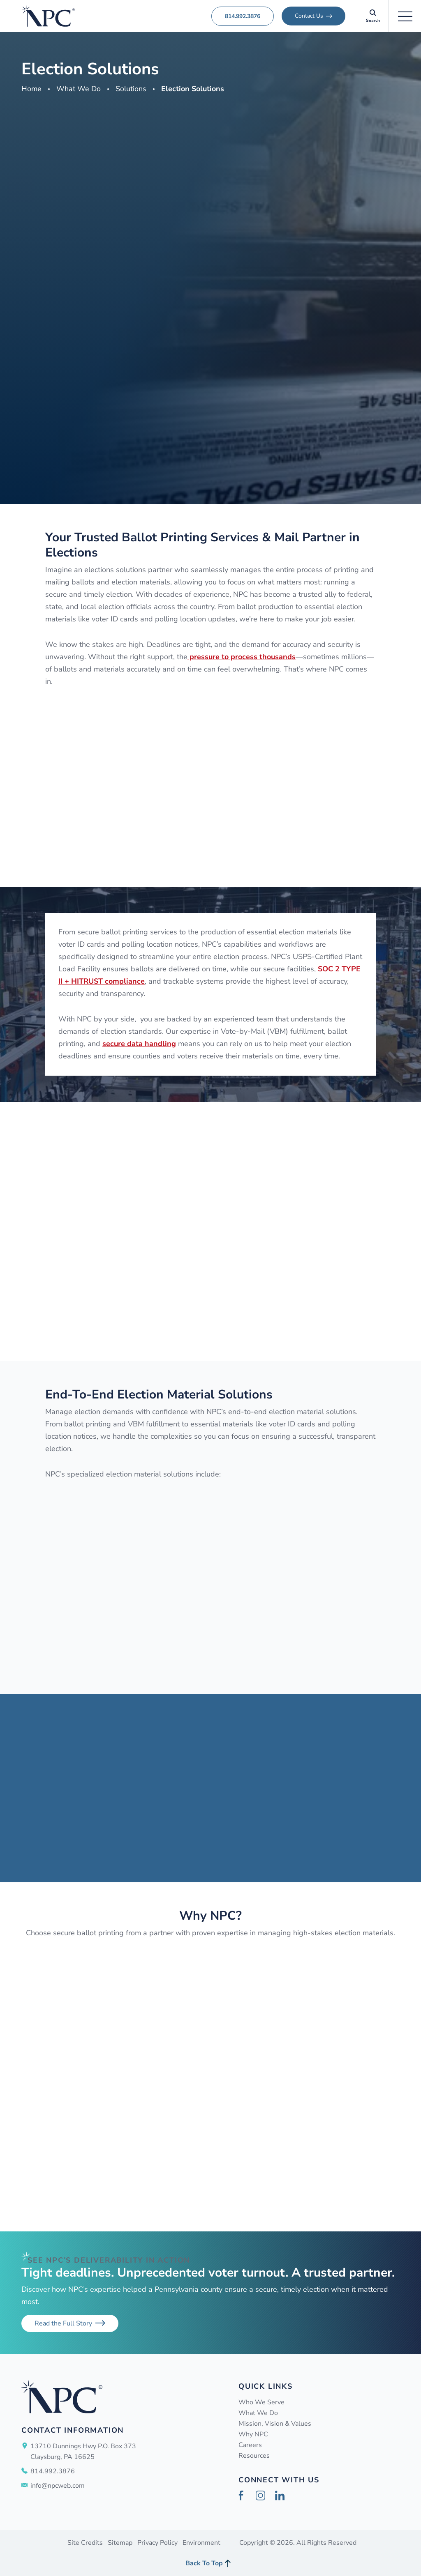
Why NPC (253, 2434)
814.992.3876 (242, 16)
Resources (254, 2455)
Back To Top (204, 2563)
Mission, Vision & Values (274, 2423)
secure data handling (139, 1044)
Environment (201, 2542)
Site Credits (85, 2542)
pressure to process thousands (241, 657)
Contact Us (309, 16)
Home (31, 89)
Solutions (131, 89)
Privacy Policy (157, 2542)
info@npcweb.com (57, 2485)
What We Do (78, 89)
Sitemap (120, 2542)
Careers (250, 2445)
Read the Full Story (63, 2323)
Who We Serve (261, 2402)
